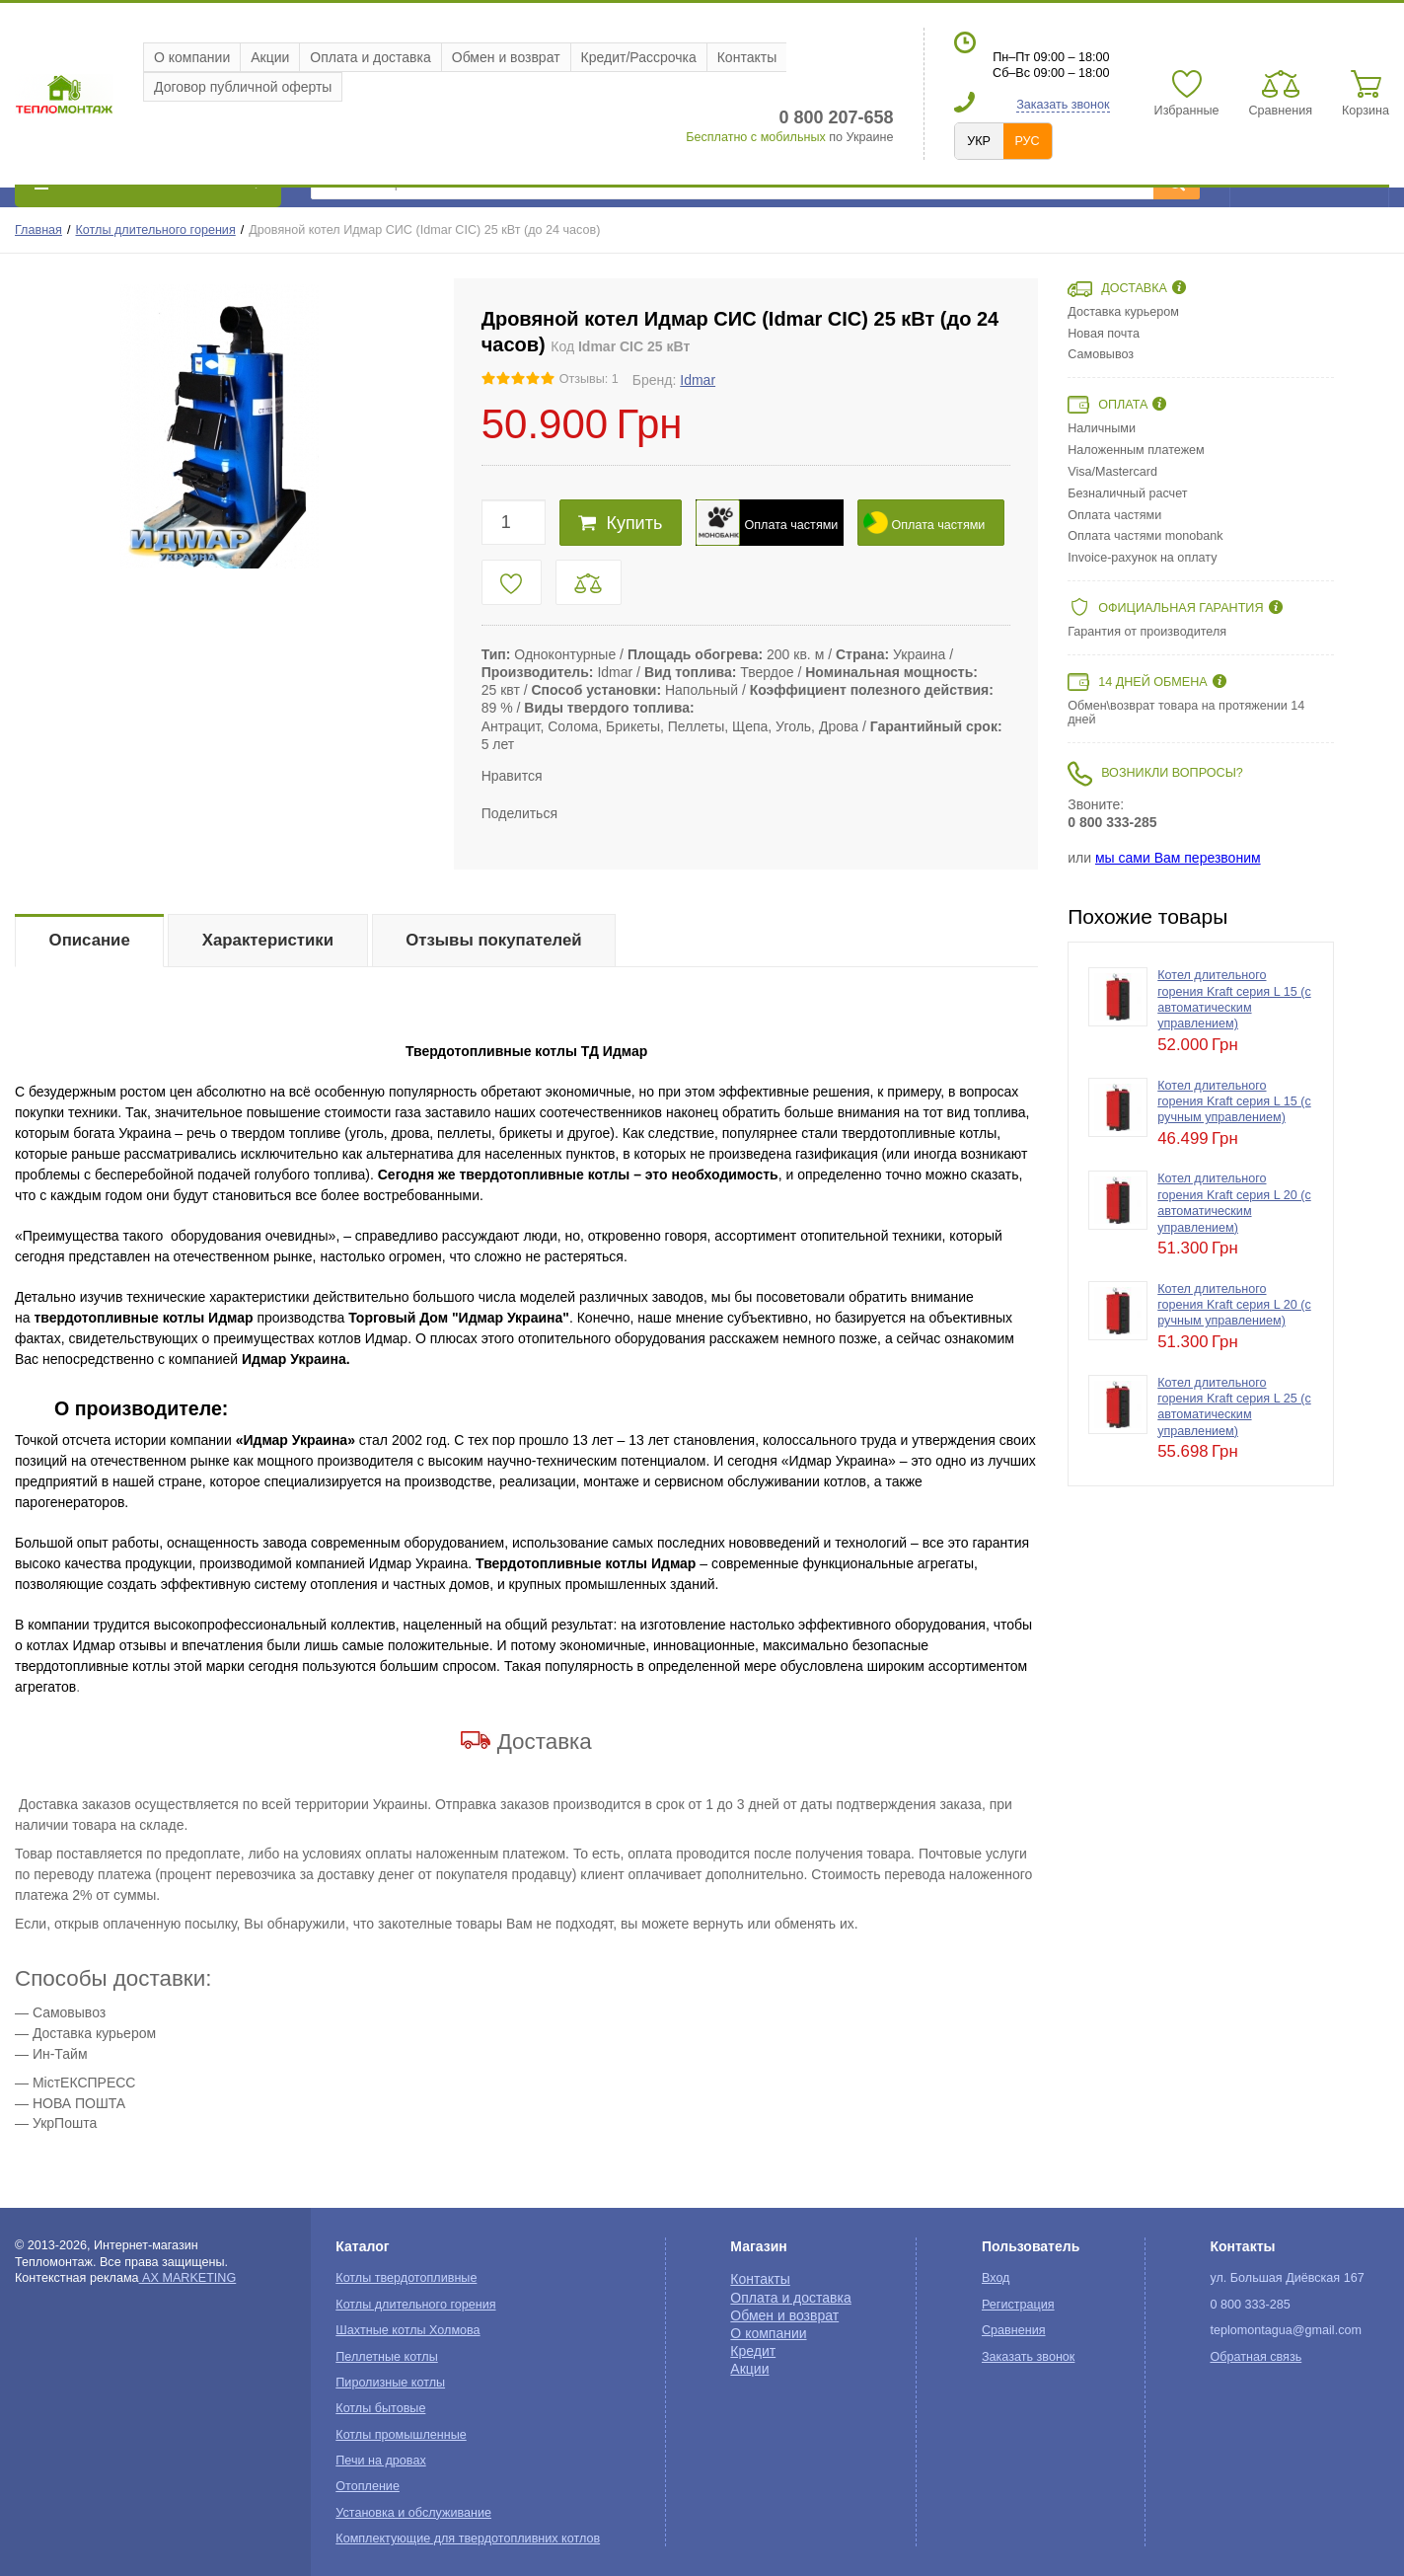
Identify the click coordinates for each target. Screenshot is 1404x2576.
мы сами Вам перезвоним (1178, 858)
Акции (270, 57)
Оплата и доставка (370, 57)
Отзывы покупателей (493, 940)
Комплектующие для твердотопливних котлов (467, 2538)
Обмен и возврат (506, 57)
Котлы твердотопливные (406, 2278)
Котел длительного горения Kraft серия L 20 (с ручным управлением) (1233, 1305)
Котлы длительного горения (156, 230)
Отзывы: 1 (589, 379)
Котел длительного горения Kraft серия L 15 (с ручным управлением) (1233, 1102)
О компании (192, 57)
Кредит (753, 2351)
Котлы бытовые (380, 2408)
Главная (38, 230)
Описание (89, 940)
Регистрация (1018, 2304)
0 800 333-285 (1112, 822)
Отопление (367, 2486)
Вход (996, 2278)
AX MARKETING (188, 2278)
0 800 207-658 (835, 117)
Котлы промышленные (400, 2435)
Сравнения (1014, 2330)
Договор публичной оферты (243, 87)
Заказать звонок (1062, 105)
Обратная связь (1255, 2357)
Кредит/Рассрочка (639, 57)
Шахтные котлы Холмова (407, 2330)
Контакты (746, 57)
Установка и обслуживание (413, 2513)
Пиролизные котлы (390, 2382)
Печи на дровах (380, 2460)
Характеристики (267, 940)
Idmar (697, 380)
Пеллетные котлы (386, 2357)
